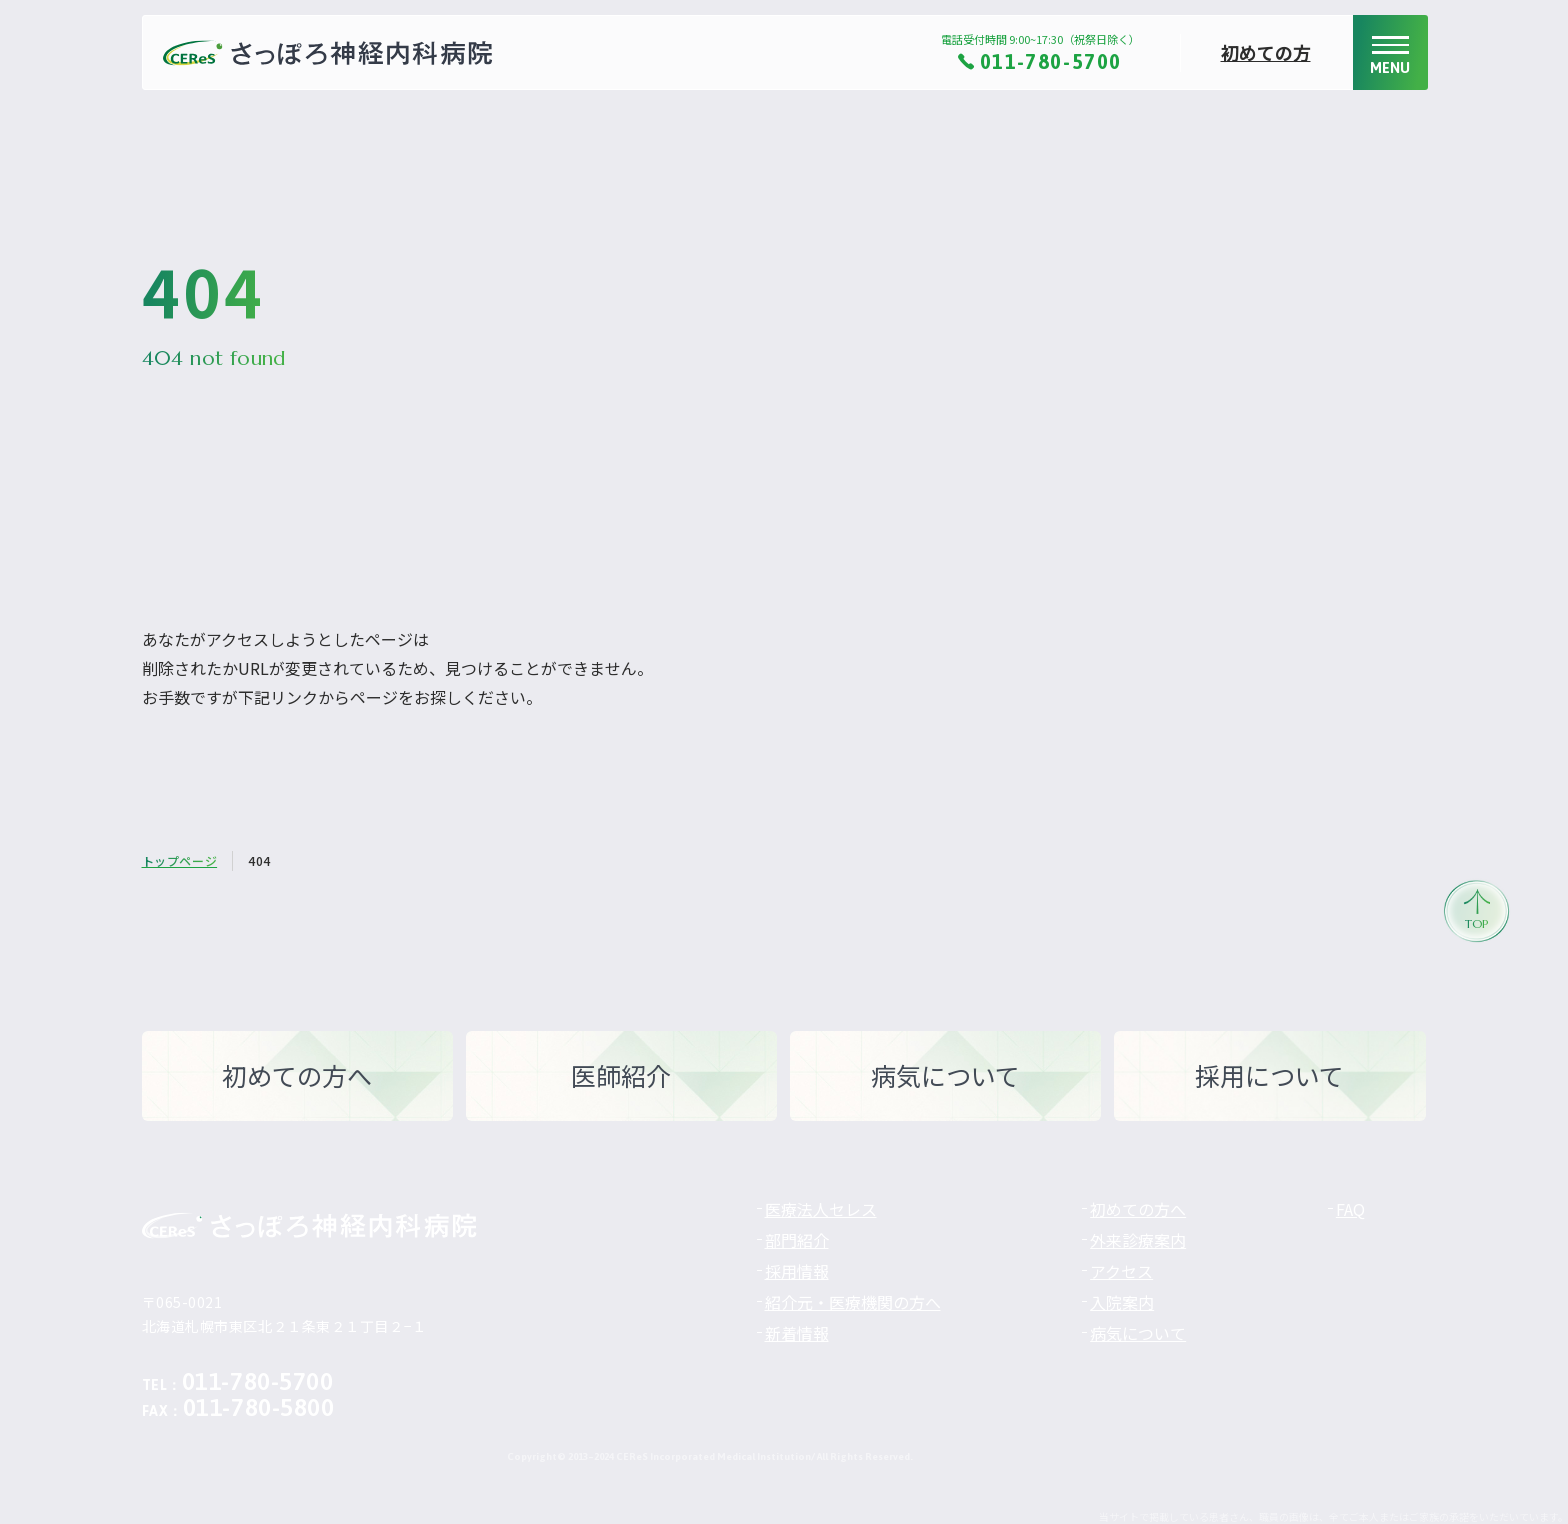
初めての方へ (1138, 1209)
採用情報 (797, 1271)
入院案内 (1122, 1302)
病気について (1138, 1333)
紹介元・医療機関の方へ (853, 1302)
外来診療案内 (1138, 1240)
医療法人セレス (821, 1209)
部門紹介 (797, 1240)
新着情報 (797, 1333)
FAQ (1350, 1209)
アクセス (1121, 1271)
